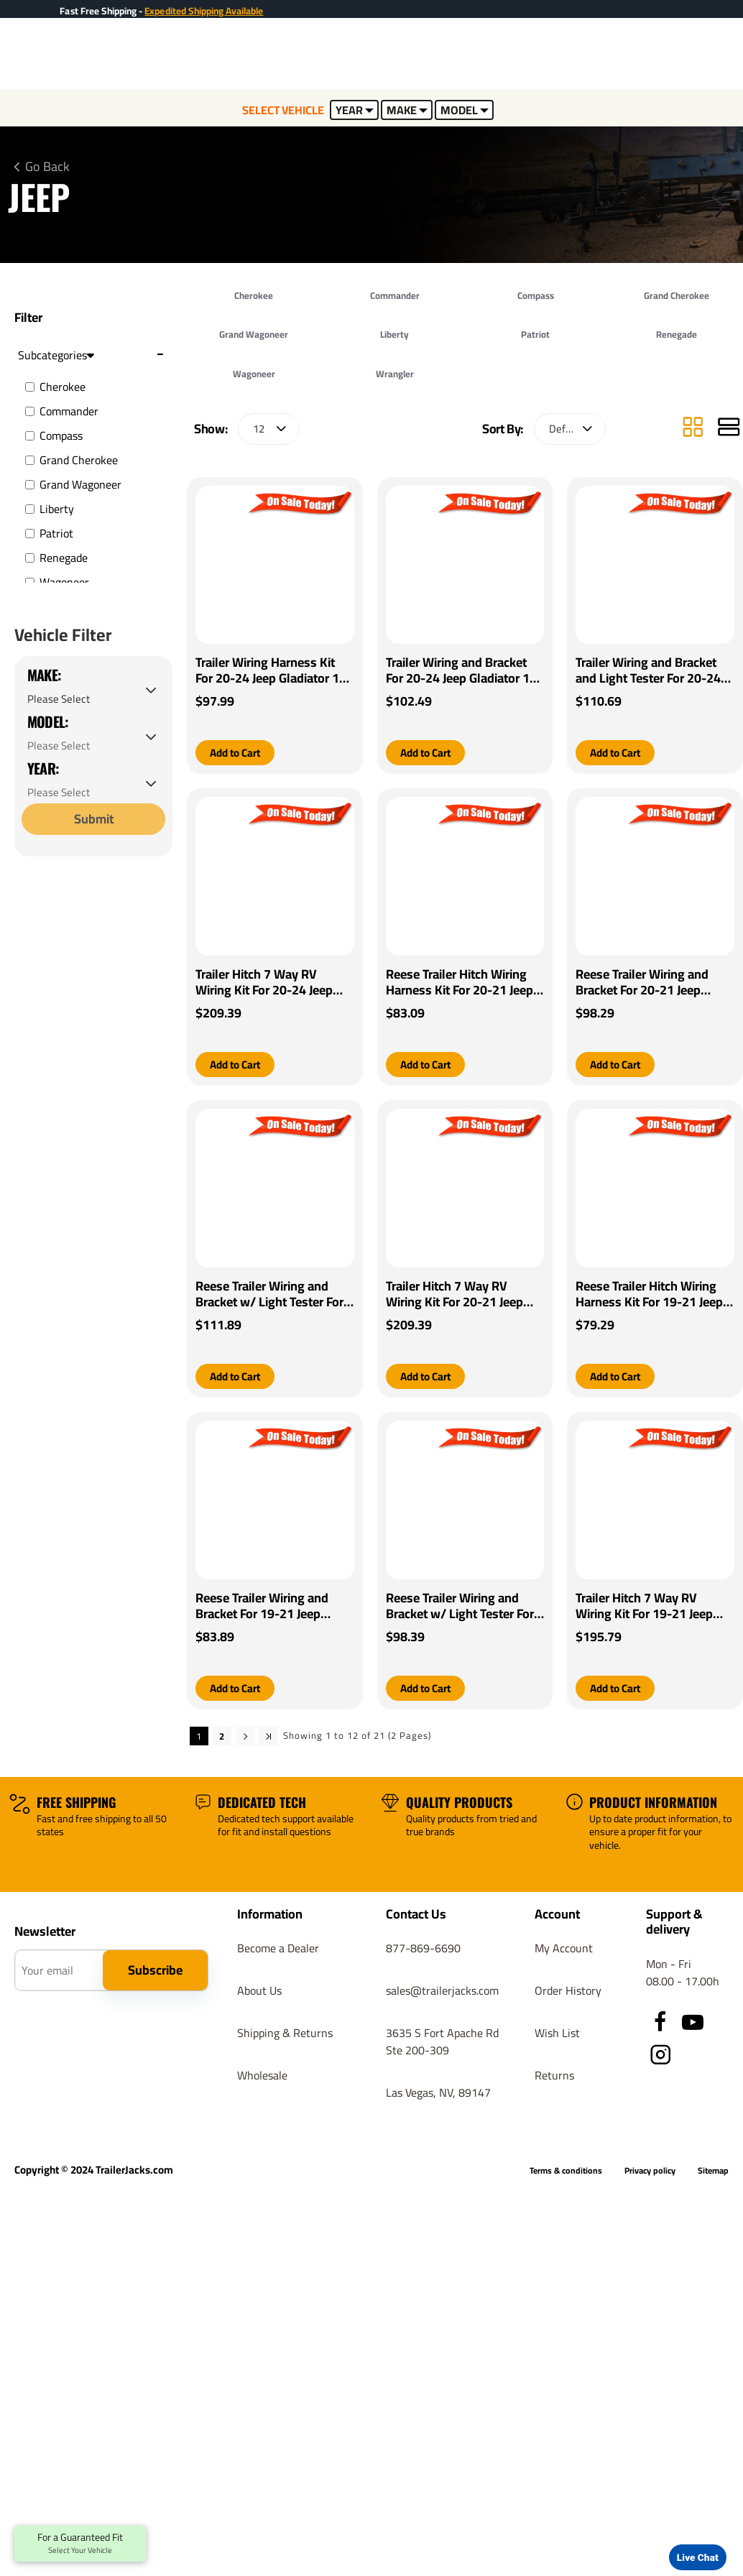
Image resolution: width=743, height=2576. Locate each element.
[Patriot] (29, 533)
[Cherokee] (29, 387)
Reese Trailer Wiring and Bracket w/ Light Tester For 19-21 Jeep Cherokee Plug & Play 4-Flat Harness (463, 1608)
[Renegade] (29, 558)
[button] (237, 753)
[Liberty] (29, 509)
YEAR (355, 110)
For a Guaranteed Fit (80, 2543)
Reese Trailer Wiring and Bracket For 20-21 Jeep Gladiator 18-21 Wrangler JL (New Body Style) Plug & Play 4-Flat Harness (652, 983)
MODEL (464, 110)
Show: (210, 428)
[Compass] (29, 435)
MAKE (407, 110)
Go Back (47, 166)
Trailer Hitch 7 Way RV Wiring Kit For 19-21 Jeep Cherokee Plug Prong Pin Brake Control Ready (645, 1608)
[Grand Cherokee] (29, 460)
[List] (728, 428)
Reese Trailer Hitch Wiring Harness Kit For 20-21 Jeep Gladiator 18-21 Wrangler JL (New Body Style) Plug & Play (463, 983)
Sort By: (502, 428)
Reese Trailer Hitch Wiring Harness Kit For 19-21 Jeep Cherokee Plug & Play (649, 1295)
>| (268, 1738)
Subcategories (56, 355)
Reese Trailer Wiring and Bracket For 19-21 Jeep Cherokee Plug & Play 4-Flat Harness (273, 1608)
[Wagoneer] (29, 582)
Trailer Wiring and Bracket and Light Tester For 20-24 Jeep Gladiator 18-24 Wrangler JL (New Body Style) (648, 670)
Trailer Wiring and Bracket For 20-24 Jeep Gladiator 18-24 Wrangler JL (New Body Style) (464, 670)
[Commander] (29, 411)
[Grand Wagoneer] (29, 484)
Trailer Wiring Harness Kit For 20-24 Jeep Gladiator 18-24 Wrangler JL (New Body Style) (273, 670)
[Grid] (692, 428)
